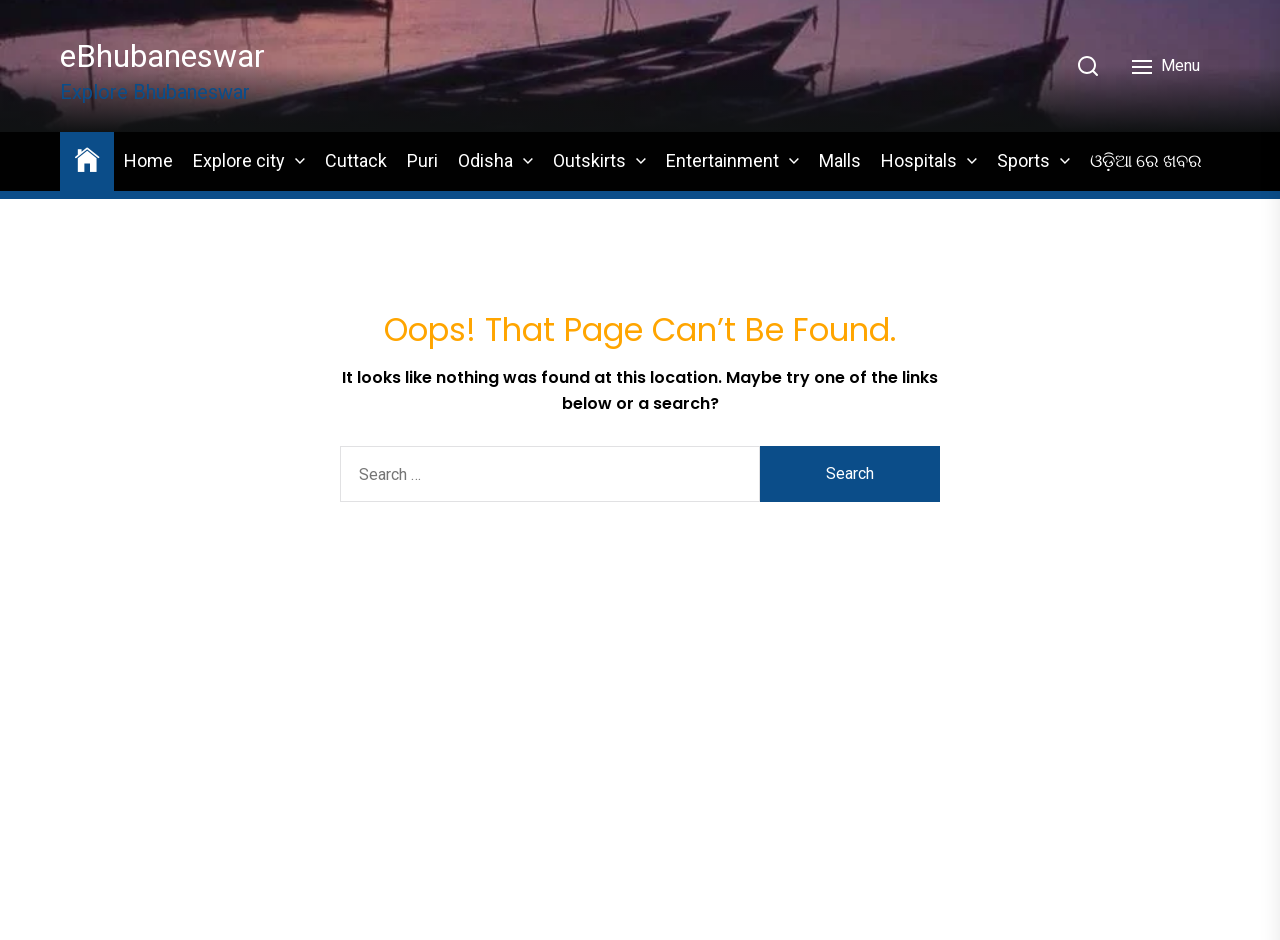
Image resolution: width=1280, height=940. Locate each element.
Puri (422, 160)
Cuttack (356, 160)
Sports (1023, 160)
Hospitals (919, 160)
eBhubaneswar (162, 56)
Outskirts (589, 160)
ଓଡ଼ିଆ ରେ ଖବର (1146, 160)
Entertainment (722, 160)
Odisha (485, 160)
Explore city (239, 160)
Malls (840, 160)
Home (148, 160)
